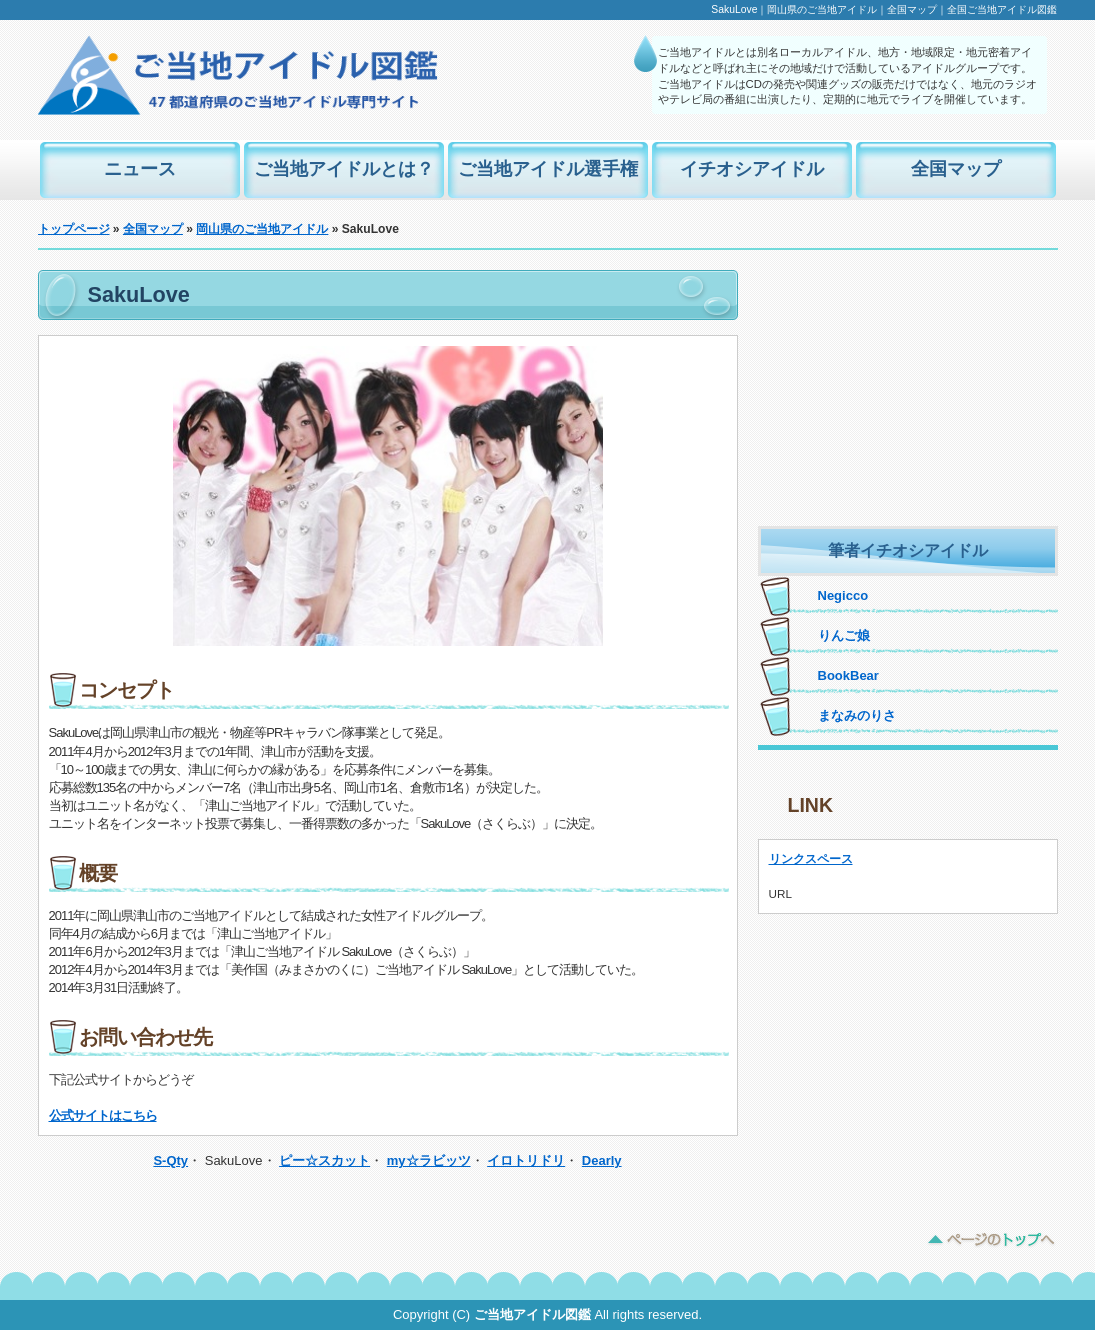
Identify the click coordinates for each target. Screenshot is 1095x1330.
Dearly (602, 1160)
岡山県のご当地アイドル (262, 229)
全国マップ (956, 169)
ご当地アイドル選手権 (548, 169)
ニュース (140, 169)
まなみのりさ (857, 715)
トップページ (74, 229)
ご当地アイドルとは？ (344, 169)
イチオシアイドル (752, 169)
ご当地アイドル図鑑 (532, 1314)
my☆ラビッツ (429, 1160)
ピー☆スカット (324, 1160)
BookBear (848, 675)
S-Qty (170, 1160)
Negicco (843, 595)
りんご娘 (844, 635)
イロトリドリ (526, 1160)
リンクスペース (811, 858)
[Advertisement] (908, 395)
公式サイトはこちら (103, 1115)
